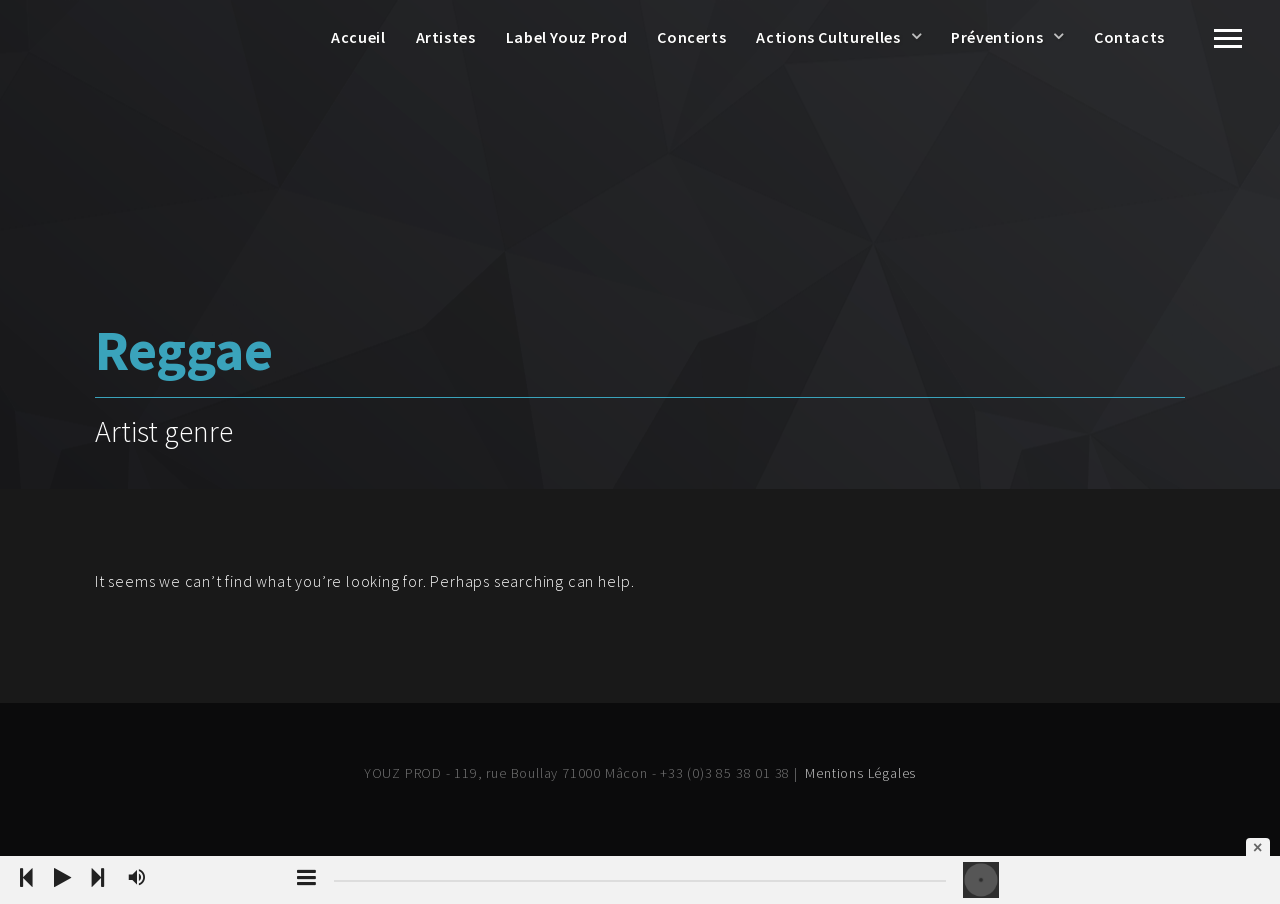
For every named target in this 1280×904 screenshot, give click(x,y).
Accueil (358, 37)
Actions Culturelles (828, 37)
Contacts (1129, 37)
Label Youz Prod (567, 37)
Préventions (997, 37)
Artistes (446, 37)
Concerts (691, 37)
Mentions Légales (860, 773)
